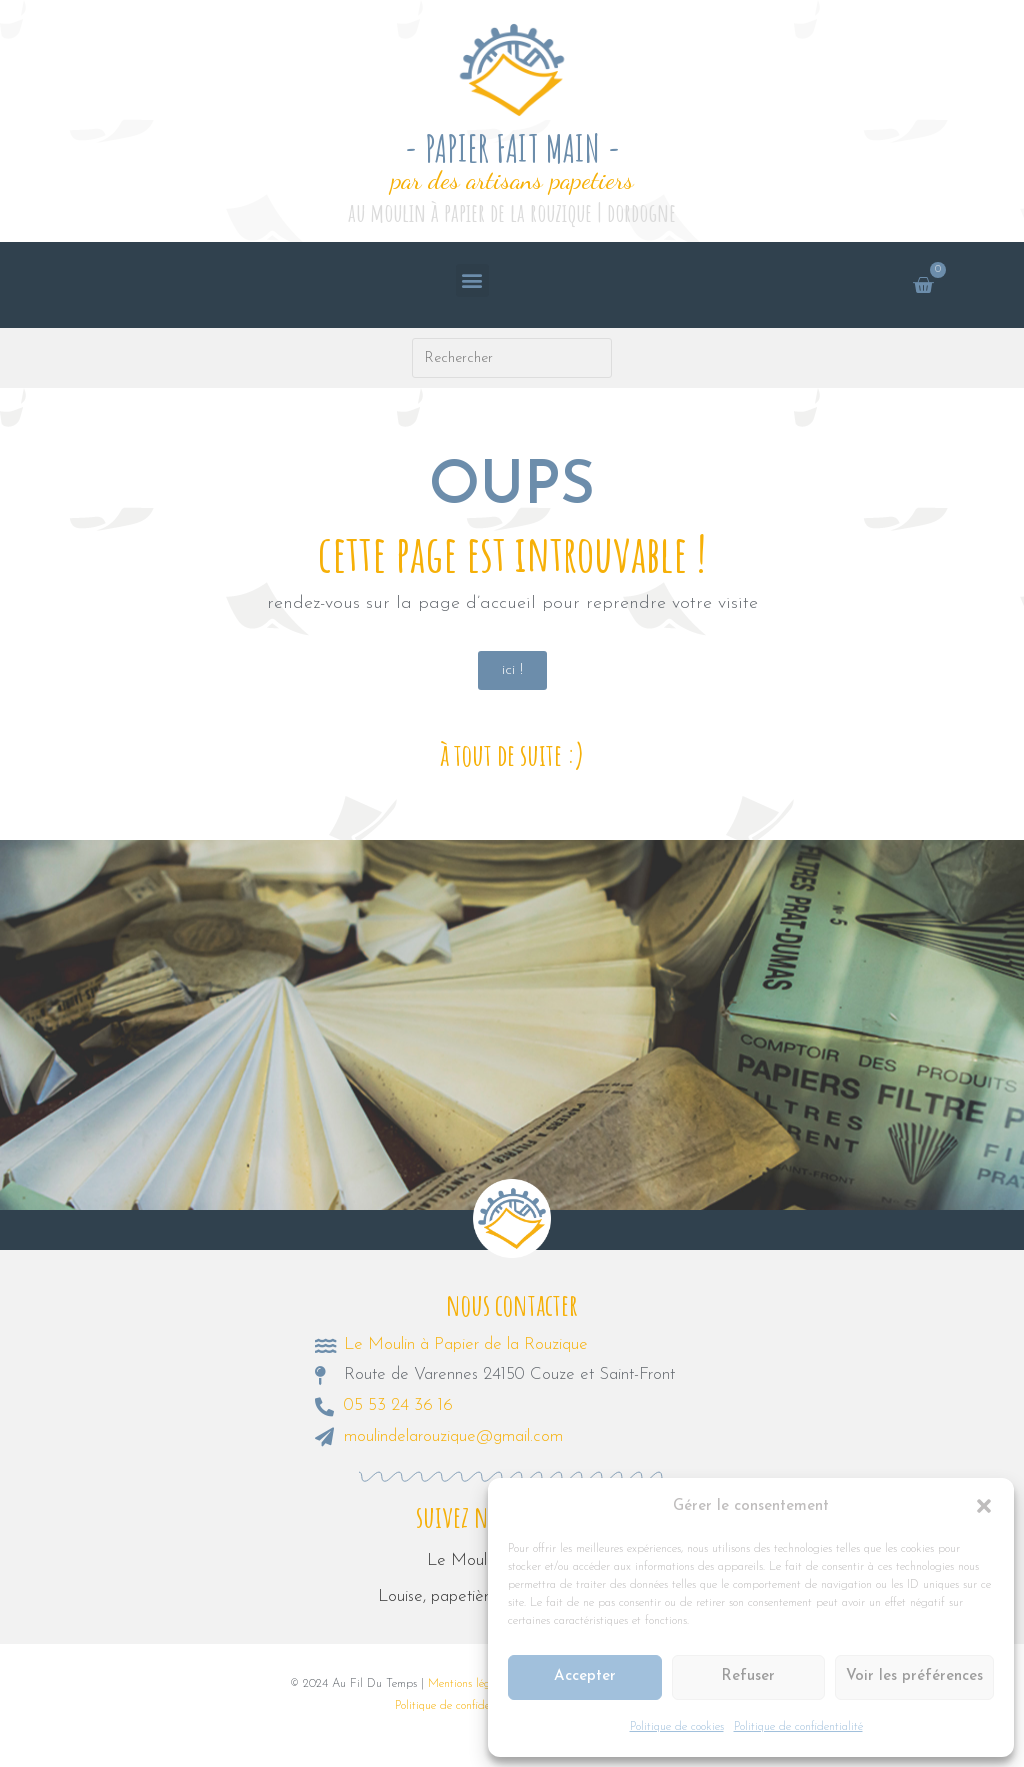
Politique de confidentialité (798, 1727)
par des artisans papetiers (512, 179)
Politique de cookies (677, 1727)
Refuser (748, 1676)
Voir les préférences (914, 1676)
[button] (984, 1506)
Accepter (585, 1676)
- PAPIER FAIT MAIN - (512, 148)
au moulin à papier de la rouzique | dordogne (512, 212)
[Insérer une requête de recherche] (512, 358)
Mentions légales (468, 1684)
